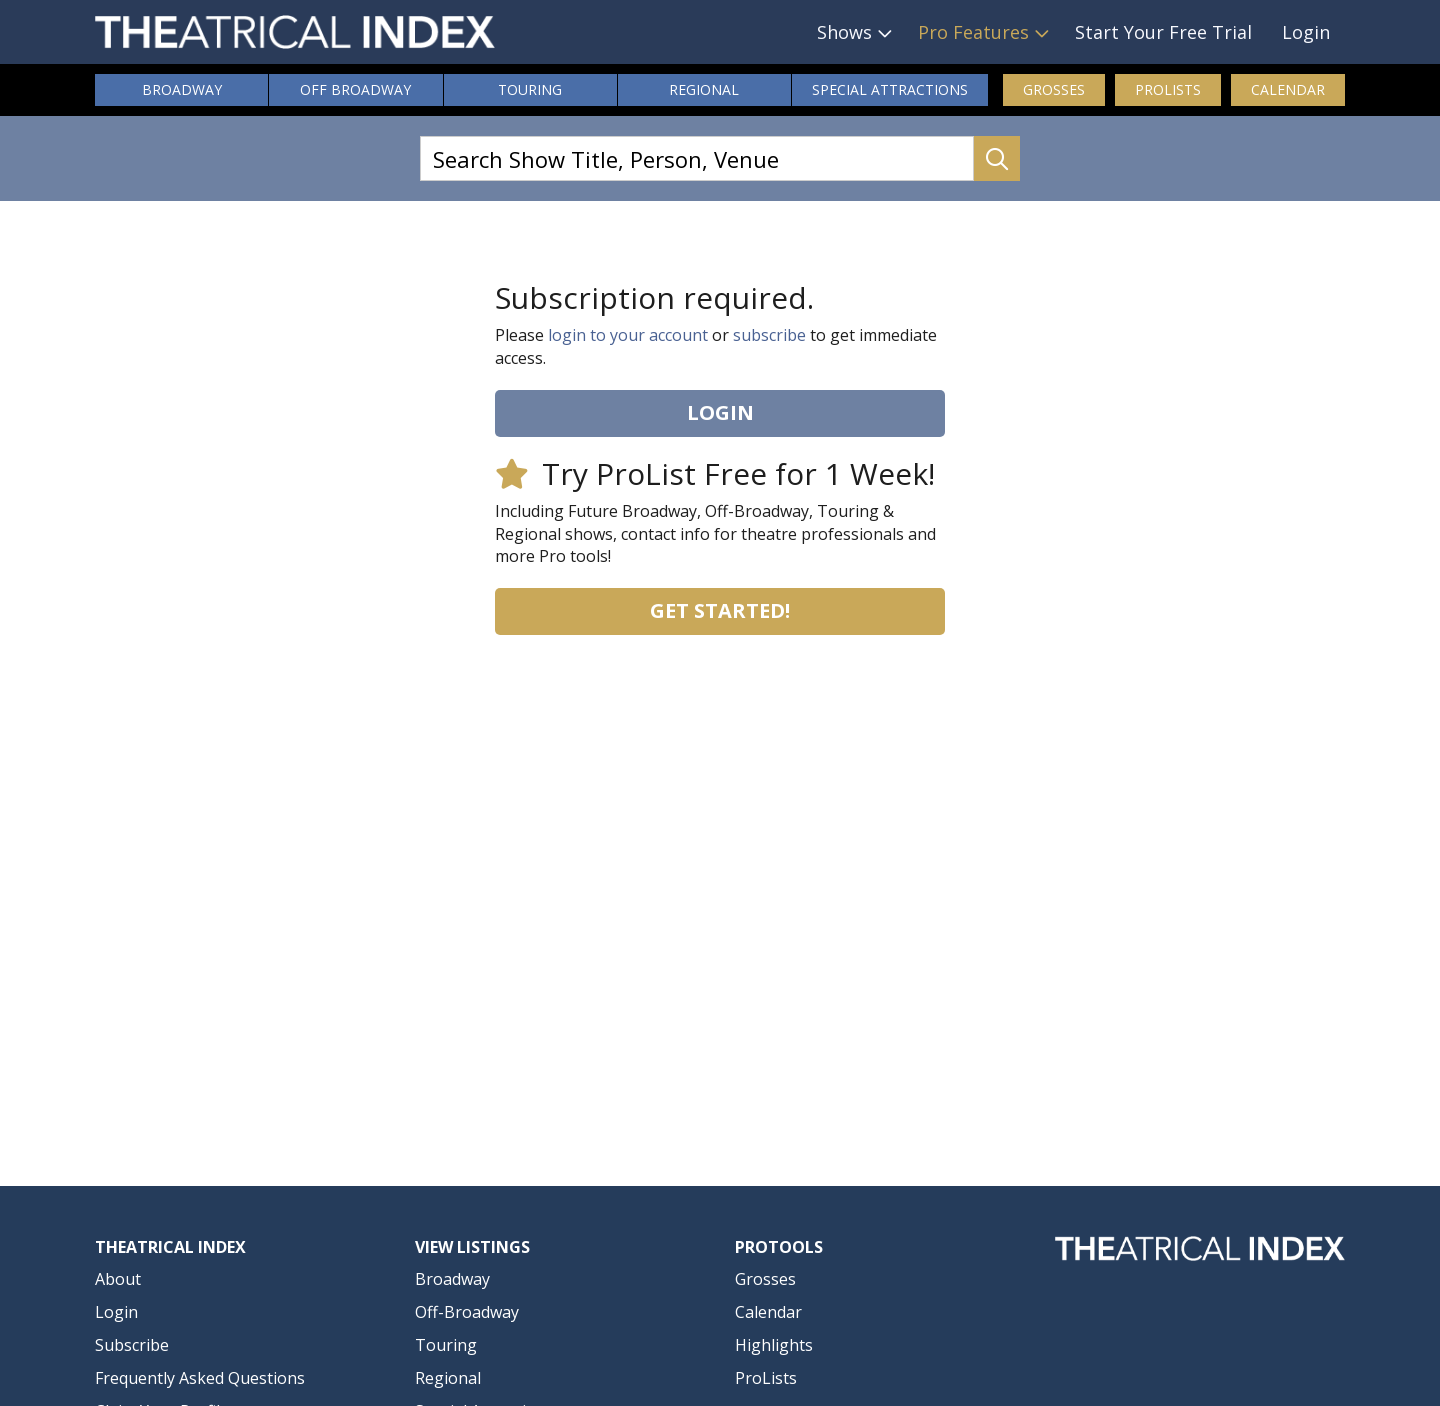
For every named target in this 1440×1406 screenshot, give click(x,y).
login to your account (628, 335)
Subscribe (132, 1345)
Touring (530, 89)
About (118, 1279)
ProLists (1168, 89)
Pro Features (973, 32)
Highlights (774, 1345)
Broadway (182, 89)
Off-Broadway (467, 1312)
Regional (704, 89)
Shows (844, 32)
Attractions (890, 90)
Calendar (1288, 89)
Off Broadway (355, 89)
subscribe (769, 335)
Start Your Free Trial (1163, 32)
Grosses (1054, 89)
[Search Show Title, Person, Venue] (697, 158)
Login (1306, 32)
